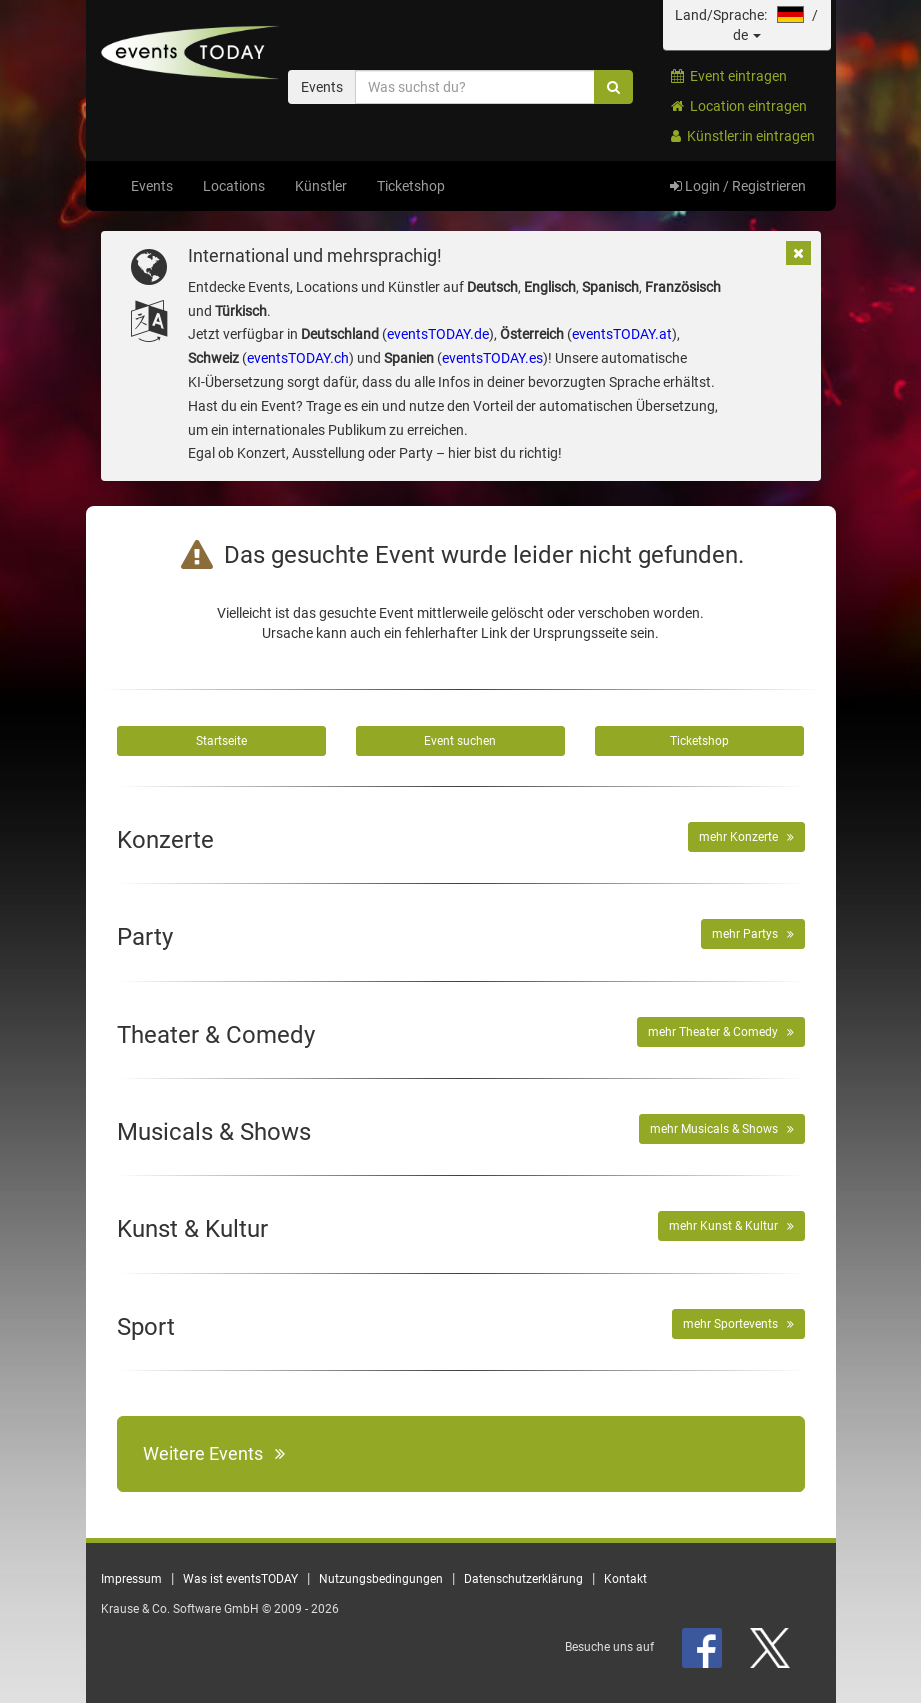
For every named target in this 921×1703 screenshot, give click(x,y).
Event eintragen (729, 76)
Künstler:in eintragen (743, 136)
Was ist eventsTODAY (240, 1579)
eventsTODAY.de (438, 334)
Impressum (131, 1579)
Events (152, 186)
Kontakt (625, 1579)
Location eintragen (739, 106)
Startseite (221, 741)
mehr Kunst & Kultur (731, 1226)
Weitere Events (214, 1453)
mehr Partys (753, 934)
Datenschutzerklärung (523, 1579)
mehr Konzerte (746, 837)
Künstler (321, 186)
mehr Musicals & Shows (722, 1129)
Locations (234, 186)
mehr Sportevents (738, 1324)
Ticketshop (411, 186)
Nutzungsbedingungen (381, 1579)
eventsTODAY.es (492, 358)
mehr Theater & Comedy (721, 1032)
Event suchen (460, 741)
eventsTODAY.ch (298, 358)
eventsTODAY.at (622, 334)
